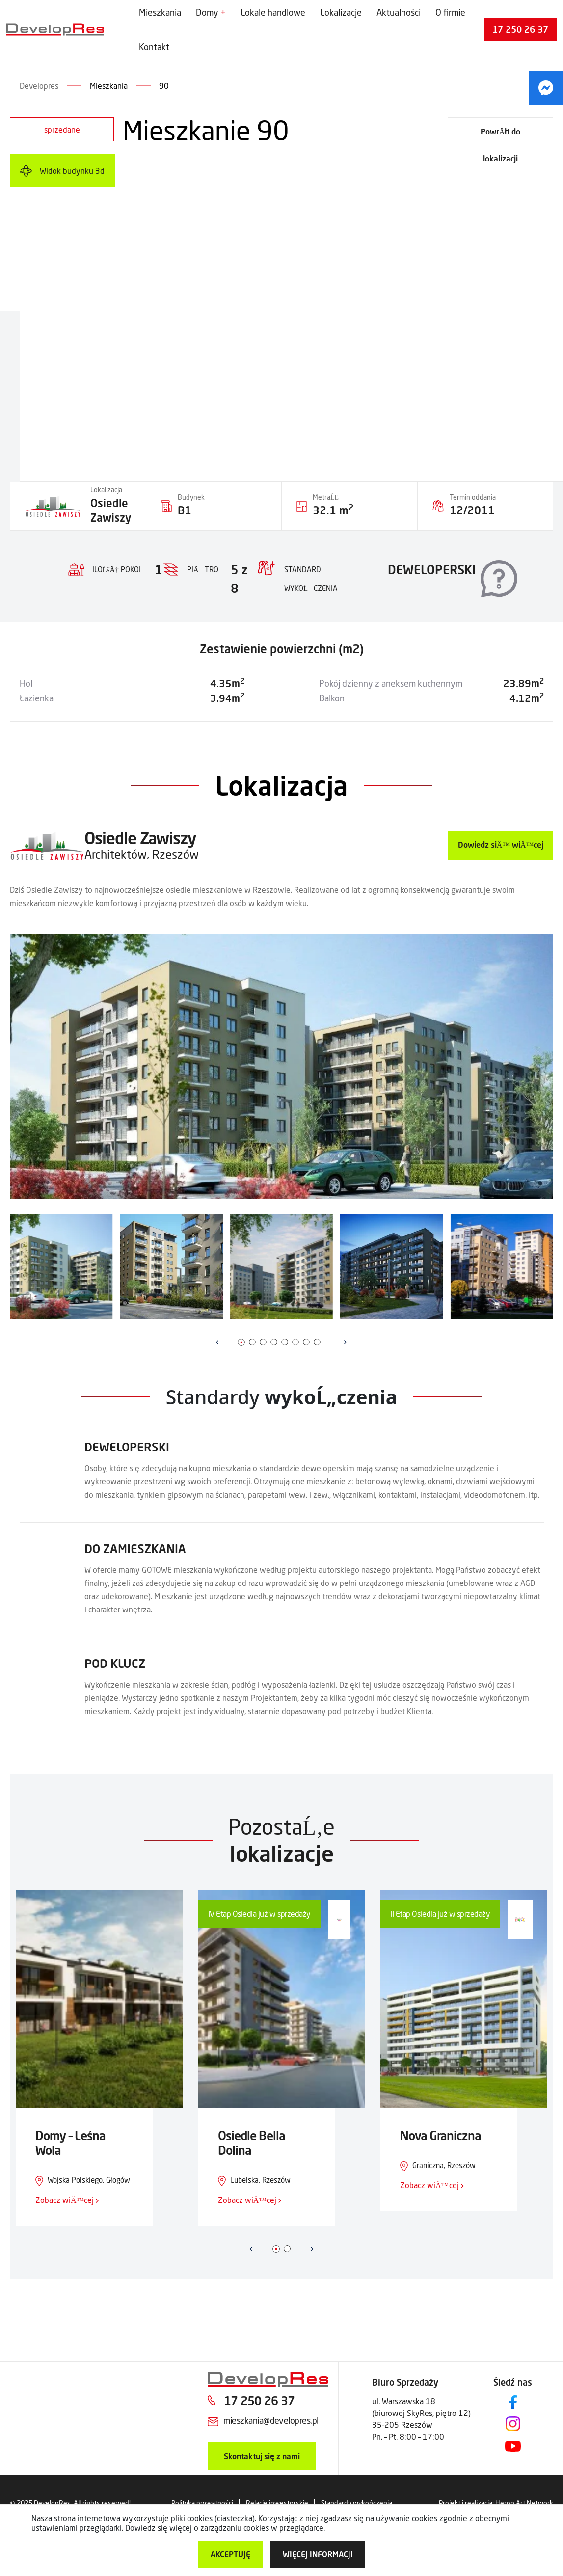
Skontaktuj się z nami (262, 2456)
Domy (207, 12)
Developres (39, 85)
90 (164, 85)
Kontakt (154, 46)
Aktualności (398, 12)
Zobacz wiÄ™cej (67, 2199)
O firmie (450, 12)
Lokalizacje (341, 12)
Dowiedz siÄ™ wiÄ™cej (500, 844)
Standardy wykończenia (356, 2503)
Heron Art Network (524, 2503)
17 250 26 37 (520, 29)
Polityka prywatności (202, 2503)
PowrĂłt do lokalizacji (501, 145)
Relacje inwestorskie (277, 2503)
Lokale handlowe (273, 12)
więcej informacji (318, 2554)
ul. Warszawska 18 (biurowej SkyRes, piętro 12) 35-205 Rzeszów (421, 2412)
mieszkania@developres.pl (270, 2420)
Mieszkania (160, 12)
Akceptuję (230, 2554)
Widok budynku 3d (72, 170)
